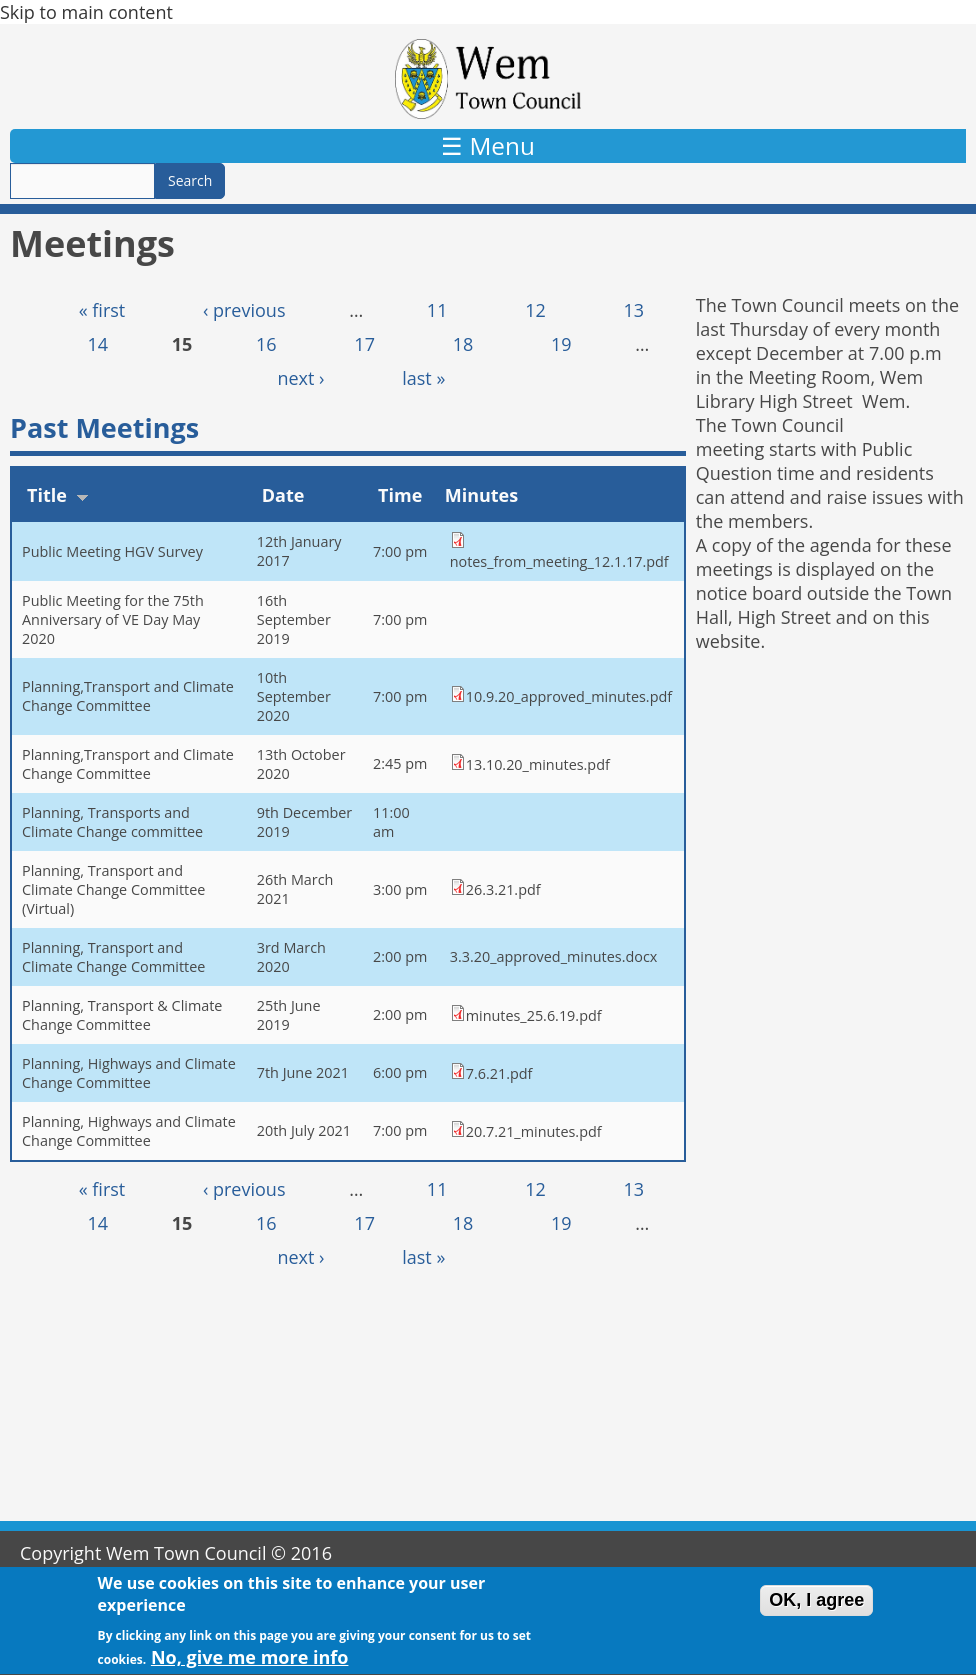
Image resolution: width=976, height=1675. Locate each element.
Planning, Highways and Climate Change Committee (129, 1073)
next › (300, 378)
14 (98, 344)
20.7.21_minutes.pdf (534, 1131)
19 (561, 344)
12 (535, 310)
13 (633, 310)
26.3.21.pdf (503, 889)
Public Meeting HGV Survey (112, 551)
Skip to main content (86, 12)
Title (58, 495)
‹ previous (244, 310)
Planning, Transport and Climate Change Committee (113, 957)
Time (400, 495)
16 (266, 344)
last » (423, 378)
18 (463, 344)
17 (364, 344)
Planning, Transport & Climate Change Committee (122, 1015)
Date (283, 495)
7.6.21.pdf (499, 1073)
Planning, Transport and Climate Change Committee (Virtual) (113, 889)
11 (437, 310)
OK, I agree (816, 1609)
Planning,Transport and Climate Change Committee (128, 696)
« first (102, 310)
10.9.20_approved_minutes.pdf (569, 696)
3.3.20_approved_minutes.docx (554, 956)
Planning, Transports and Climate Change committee (112, 822)
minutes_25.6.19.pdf (534, 1015)
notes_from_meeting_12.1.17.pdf (559, 561)
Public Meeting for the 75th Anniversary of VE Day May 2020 (113, 619)
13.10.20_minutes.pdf (538, 764)
